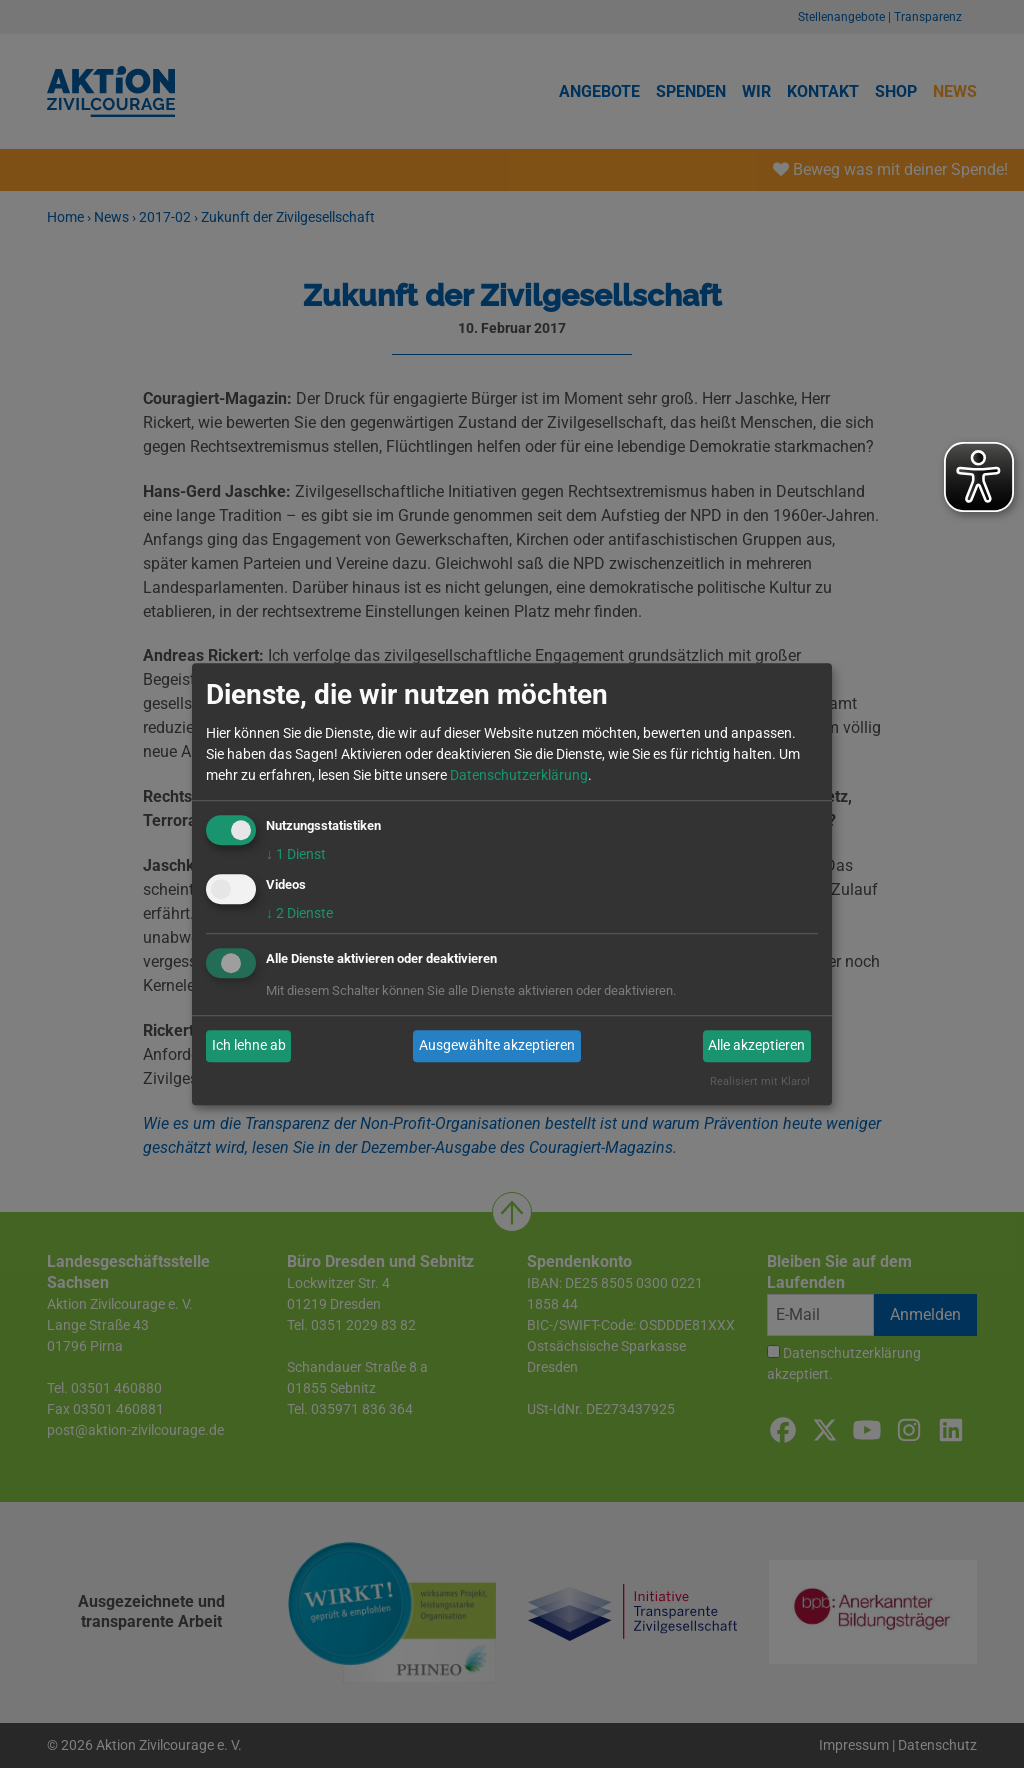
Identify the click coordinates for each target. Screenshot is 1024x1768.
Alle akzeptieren (756, 1046)
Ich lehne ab (249, 1046)
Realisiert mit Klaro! (760, 1081)
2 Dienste (299, 913)
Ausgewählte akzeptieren (497, 1046)
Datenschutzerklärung (519, 775)
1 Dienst (296, 854)
